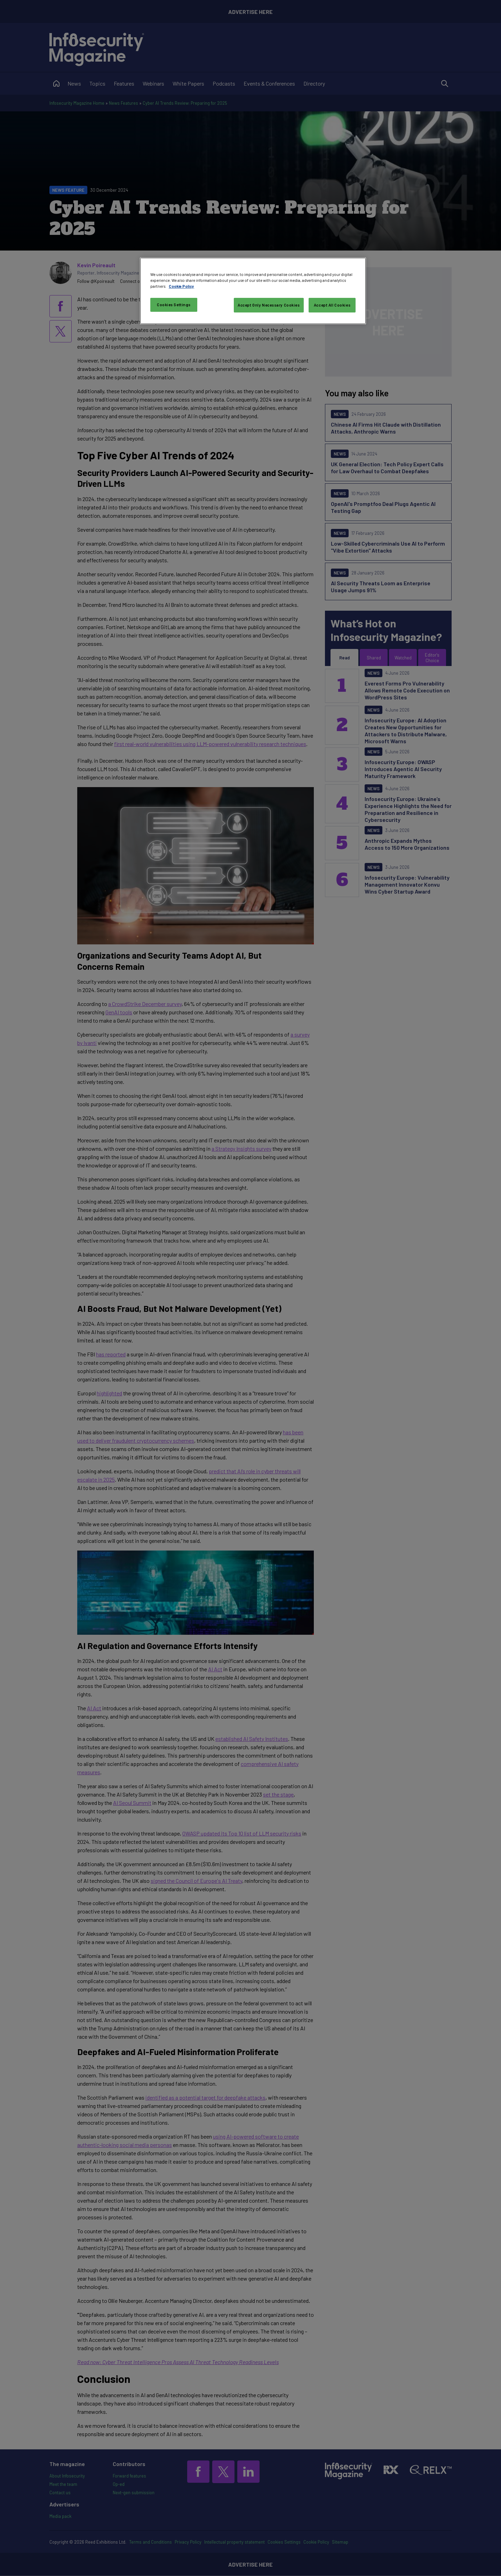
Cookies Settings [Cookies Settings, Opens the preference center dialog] (174, 304)
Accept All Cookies (332, 305)
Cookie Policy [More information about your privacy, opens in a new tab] (181, 286)
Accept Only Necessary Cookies (269, 305)
